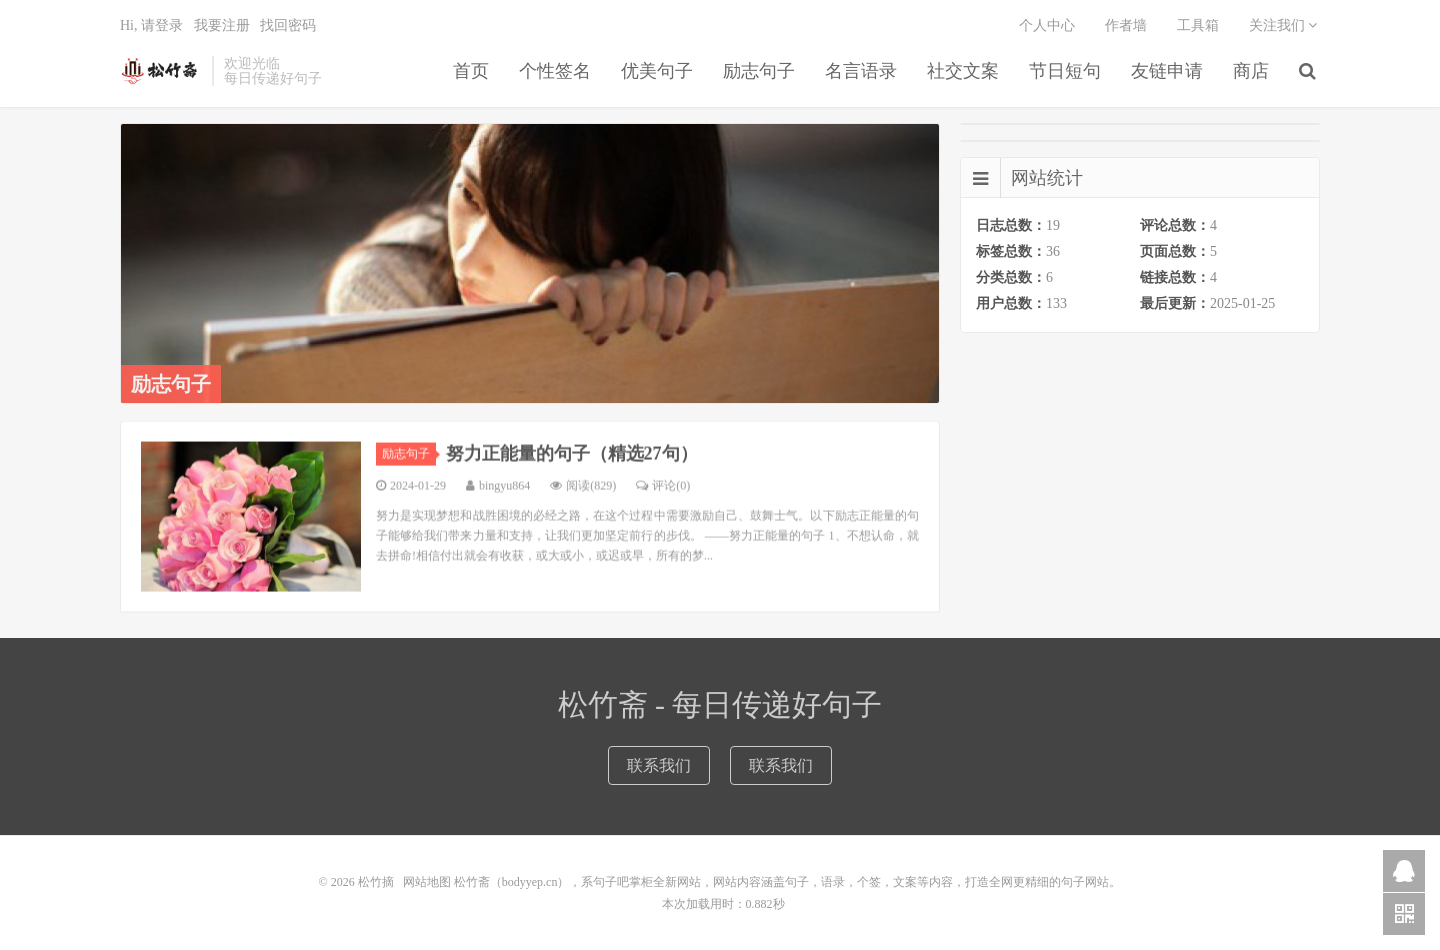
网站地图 (427, 882)
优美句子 (657, 71)
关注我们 (1283, 25)
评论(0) (663, 499)
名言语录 (861, 71)
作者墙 (1126, 25)
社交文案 (963, 71)
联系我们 (659, 765)
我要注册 (222, 25)
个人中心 (1047, 25)
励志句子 (759, 71)
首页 (471, 71)
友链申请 (1167, 71)
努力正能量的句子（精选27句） (572, 467)
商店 (1251, 71)
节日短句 (1065, 71)
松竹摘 (161, 71)
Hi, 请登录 (151, 25)
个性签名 (555, 71)
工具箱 (1198, 25)
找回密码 (288, 25)
